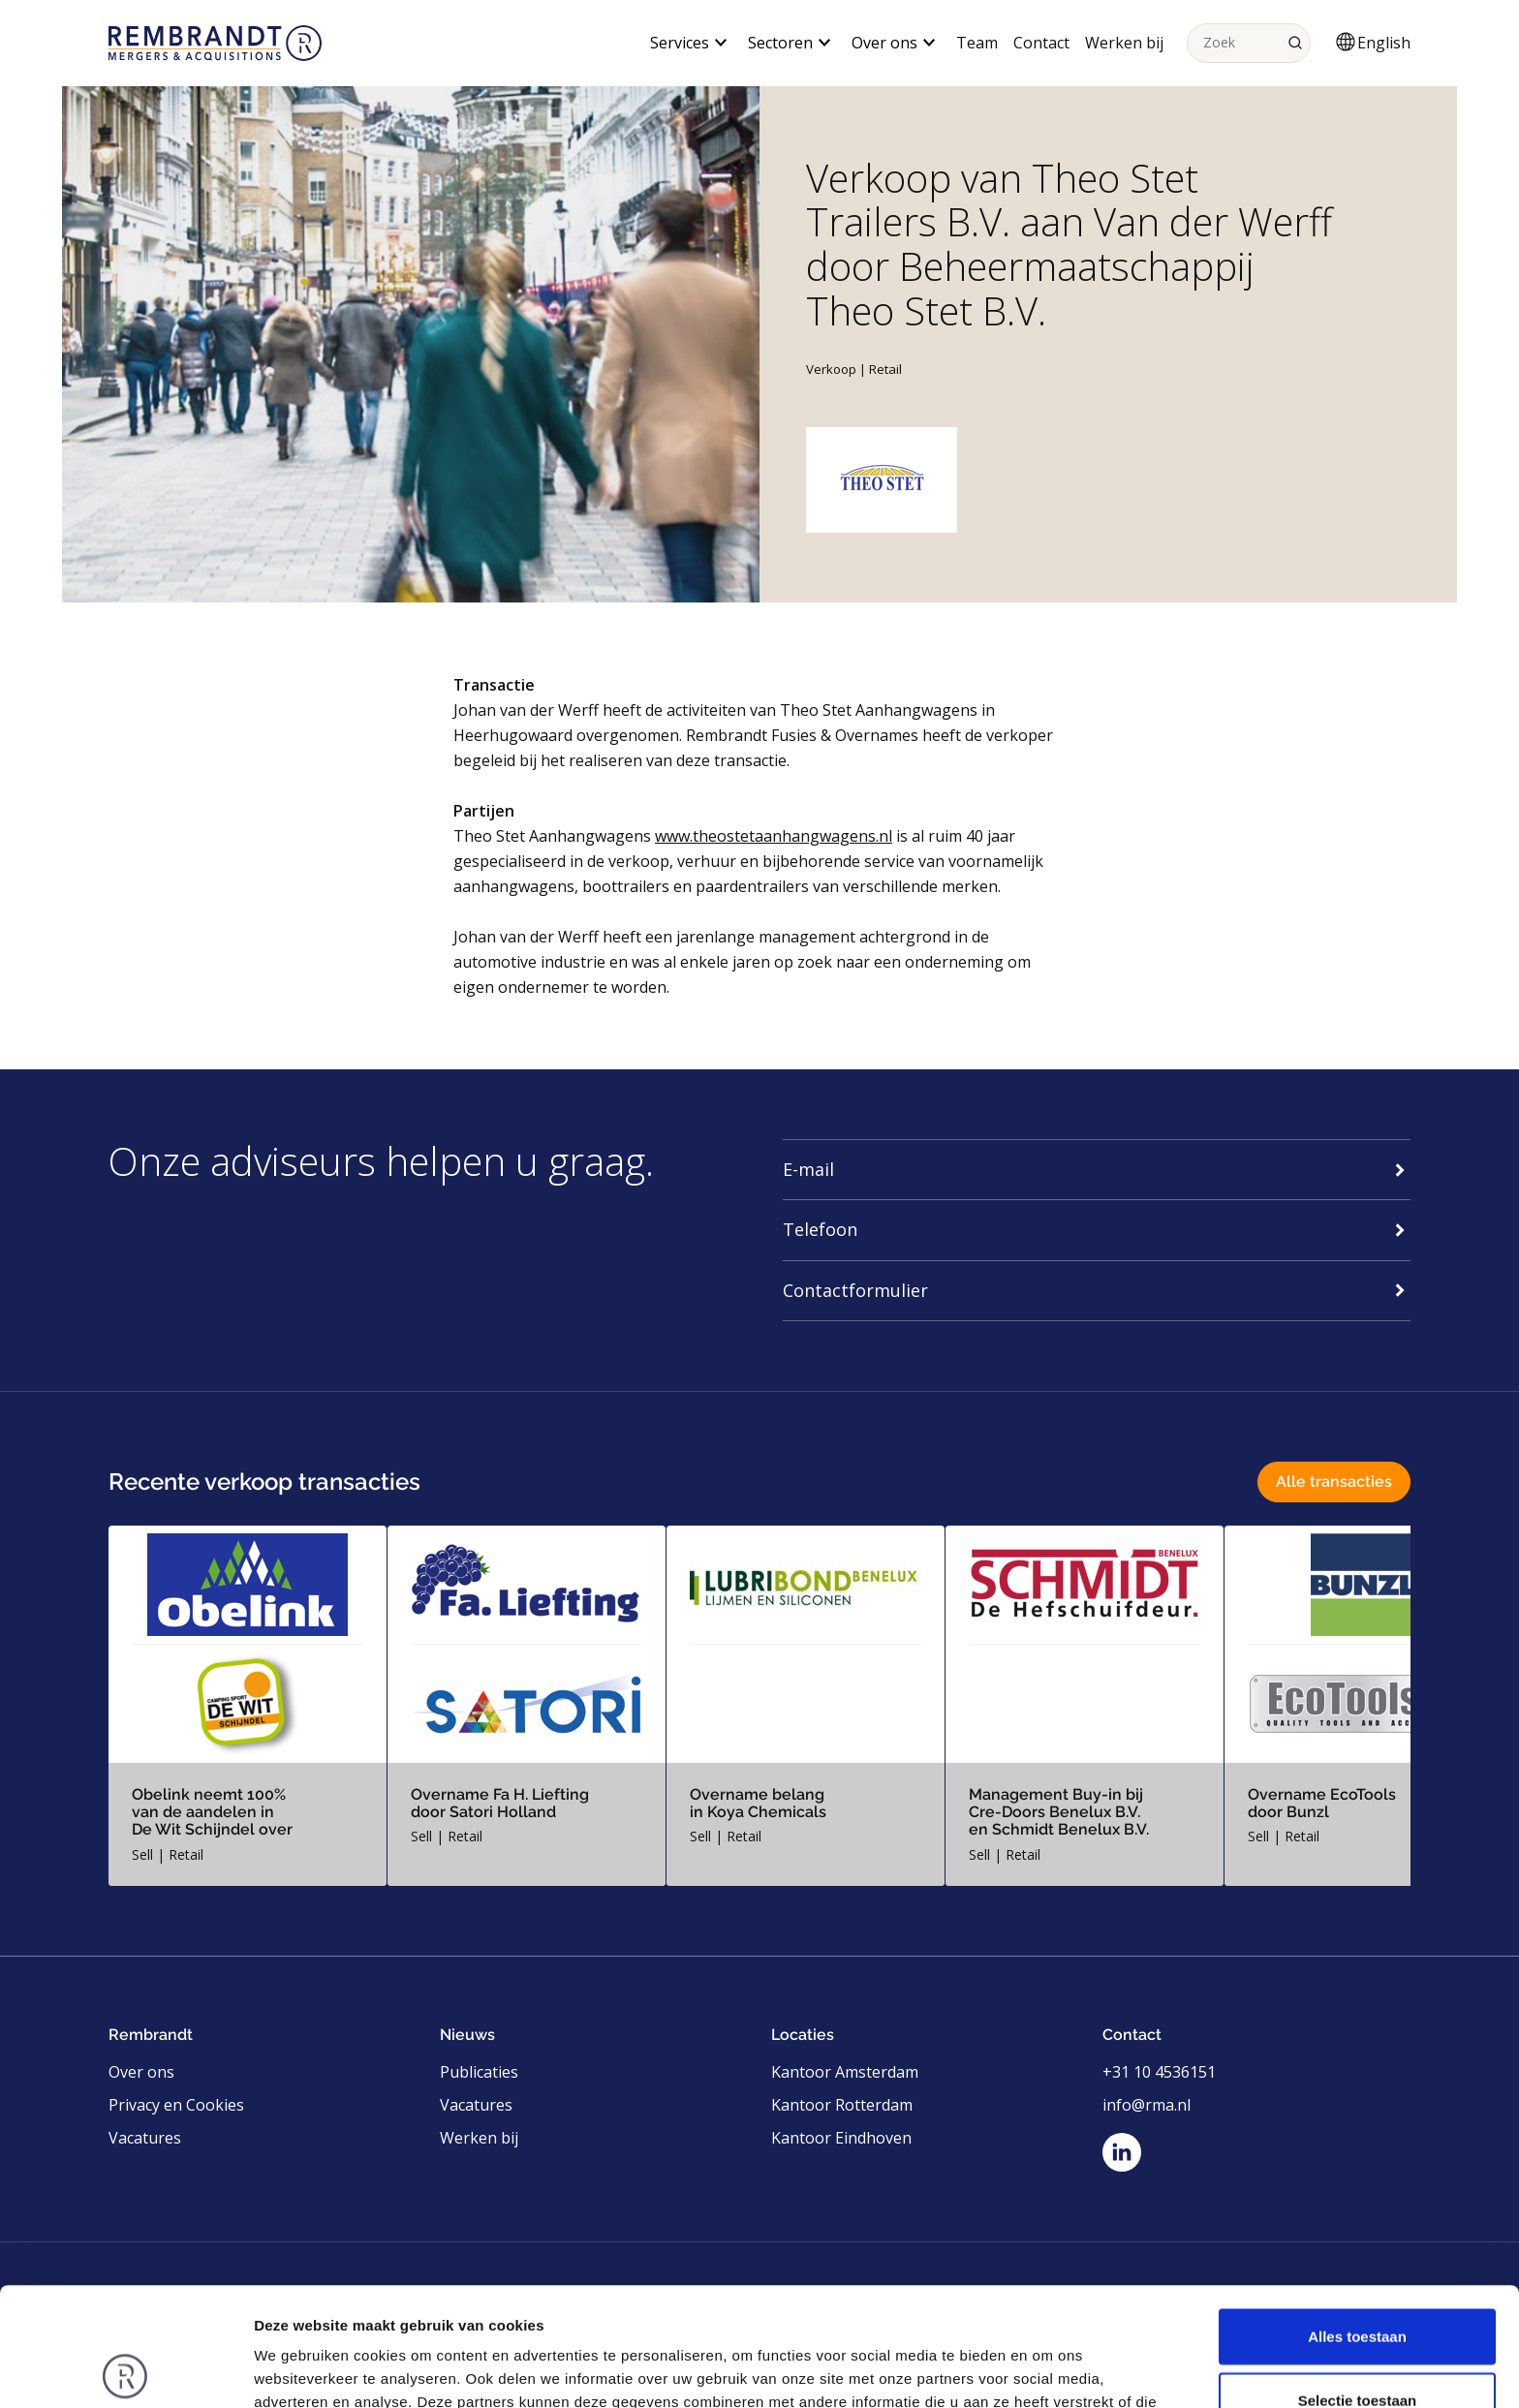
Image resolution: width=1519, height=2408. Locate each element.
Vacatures (144, 2137)
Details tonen (1047, 2370)
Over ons (141, 2072)
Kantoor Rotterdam (842, 2104)
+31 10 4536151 (1159, 2072)
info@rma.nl (1146, 2104)
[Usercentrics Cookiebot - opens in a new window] (125, 2370)
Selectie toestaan (1357, 2281)
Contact (1041, 42)
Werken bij (1124, 42)
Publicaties (479, 2072)
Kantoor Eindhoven (841, 2137)
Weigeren (1356, 2344)
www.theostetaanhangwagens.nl (773, 836)
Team (977, 42)
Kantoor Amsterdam (844, 2072)
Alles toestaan (1357, 2217)
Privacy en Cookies (176, 2104)
